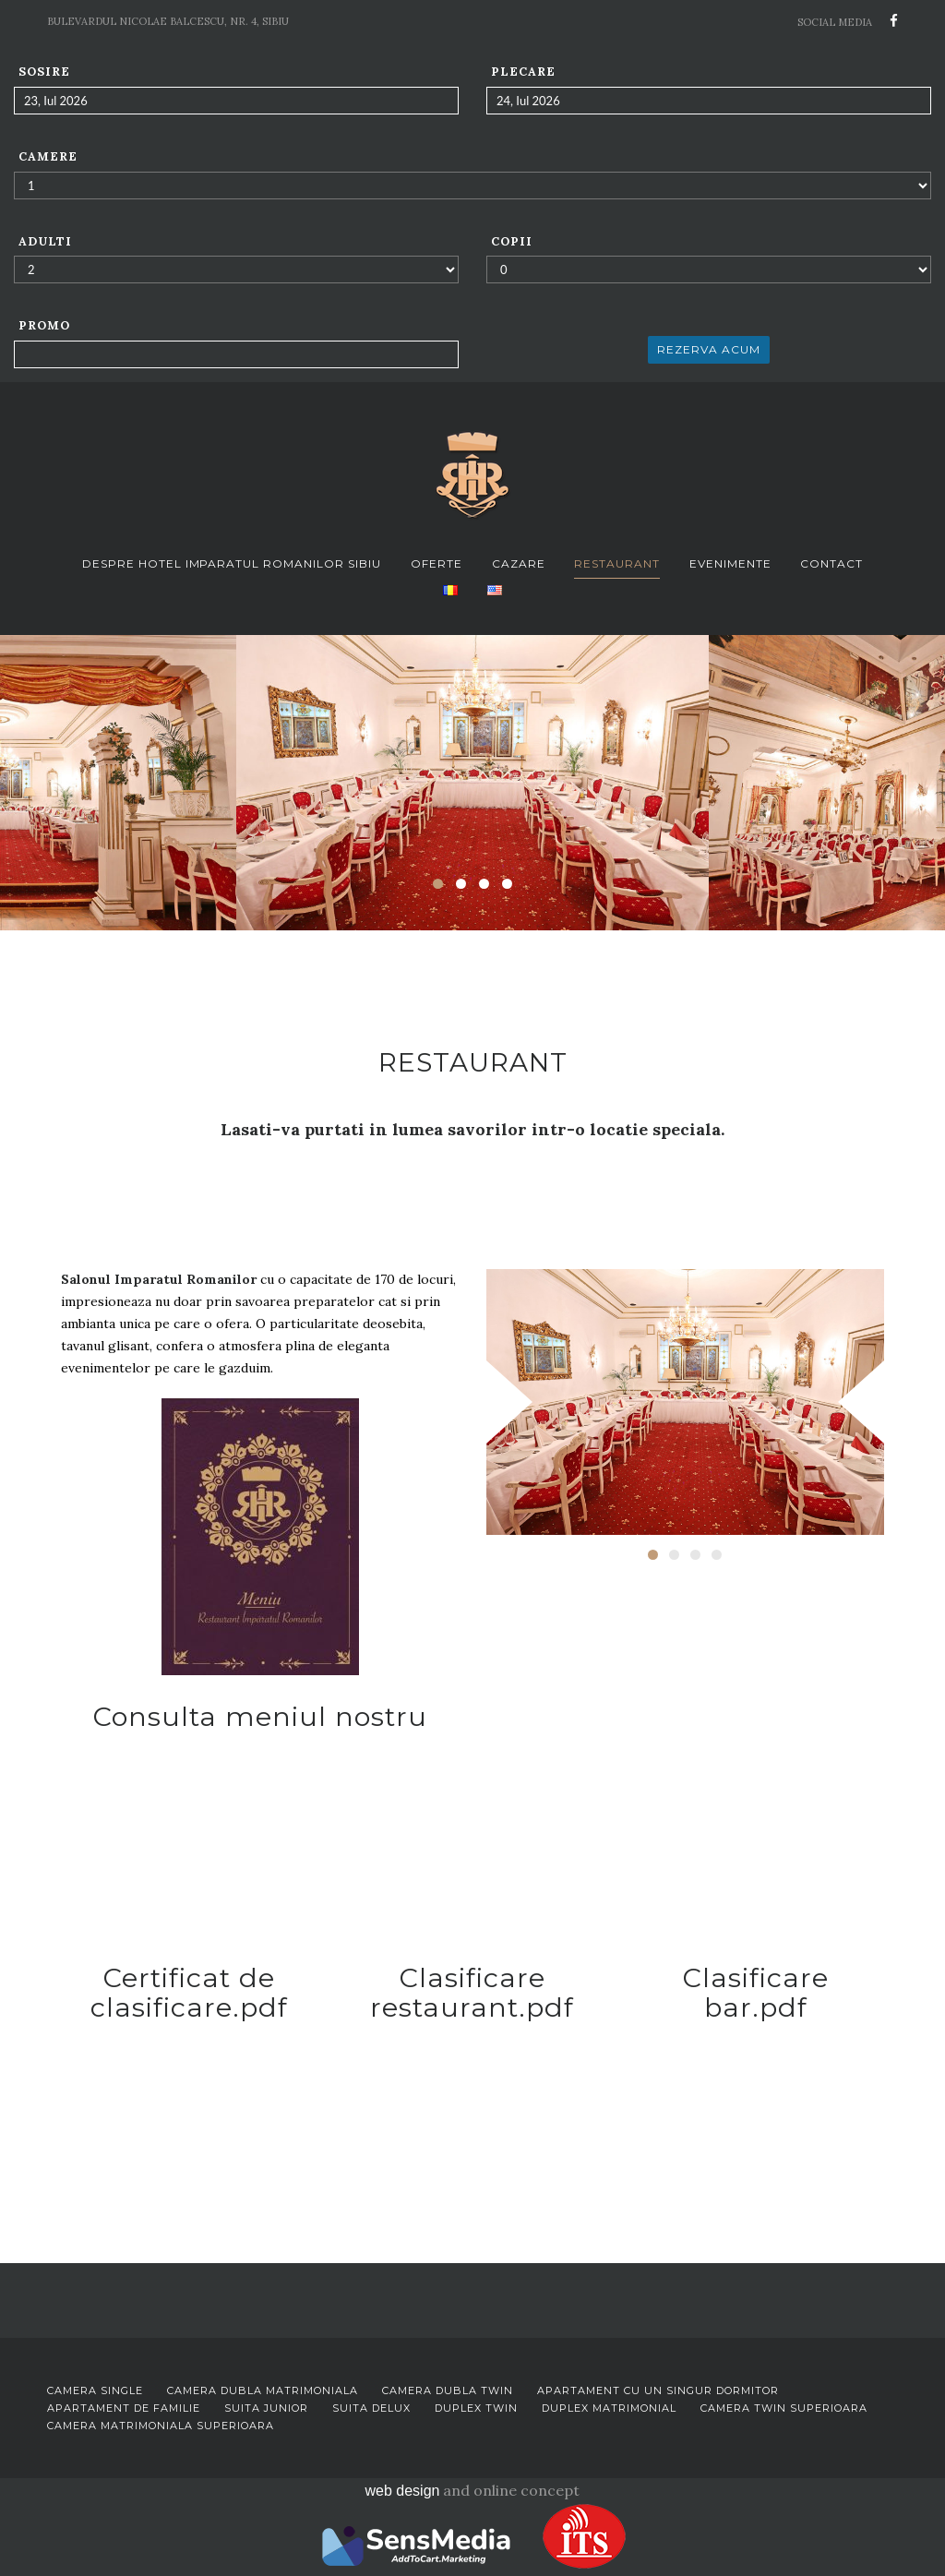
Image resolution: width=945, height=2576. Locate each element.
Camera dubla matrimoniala (262, 2390)
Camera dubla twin (447, 2390)
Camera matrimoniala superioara (160, 2425)
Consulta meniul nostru (260, 1716)
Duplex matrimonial (609, 2408)
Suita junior (266, 2408)
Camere (48, 156)
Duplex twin (476, 2408)
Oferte (436, 563)
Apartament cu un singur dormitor (658, 2390)
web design (402, 2490)
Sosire (44, 71)
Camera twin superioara (783, 2408)
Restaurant (617, 563)
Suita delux (371, 2408)
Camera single (95, 2390)
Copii (511, 241)
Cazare (518, 563)
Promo (44, 325)
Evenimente (730, 563)
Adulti (45, 241)
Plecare (523, 71)
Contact (831, 563)
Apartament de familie (123, 2408)
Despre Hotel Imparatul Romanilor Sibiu (232, 563)
